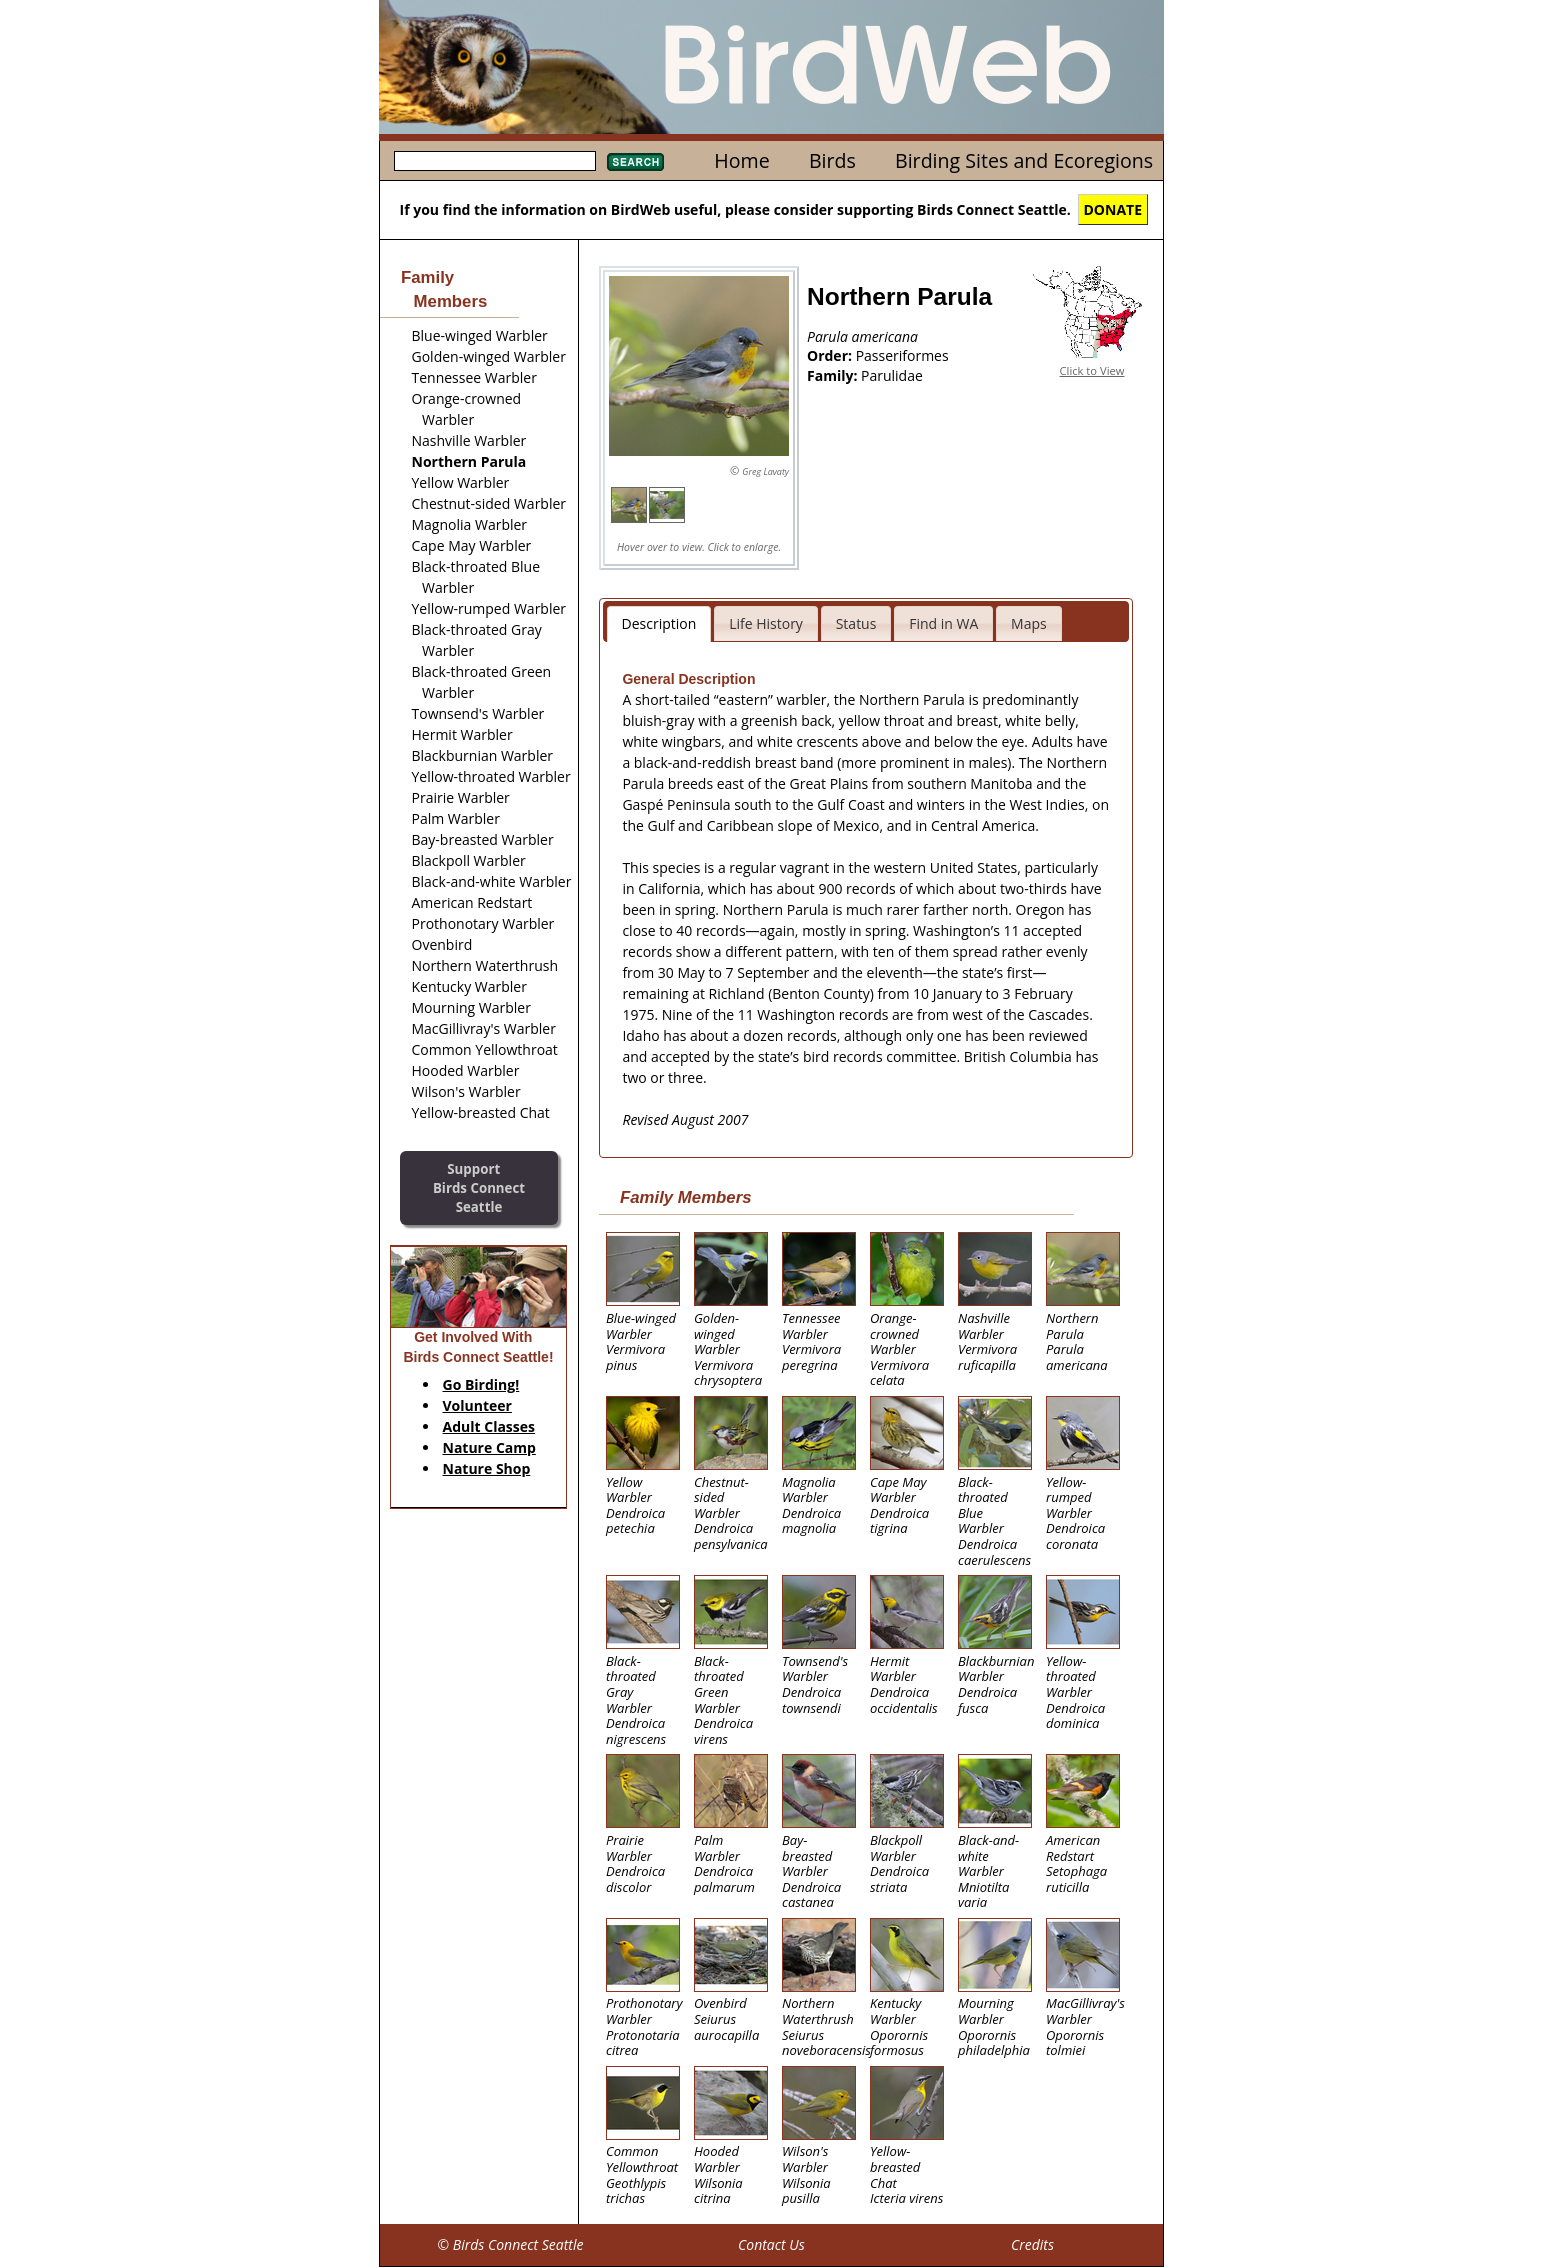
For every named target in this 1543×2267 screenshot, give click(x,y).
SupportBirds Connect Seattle (479, 1187)
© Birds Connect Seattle (510, 2244)
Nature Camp (489, 1447)
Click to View (1092, 370)
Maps (1029, 623)
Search (635, 162)
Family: (834, 375)
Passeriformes (902, 355)
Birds (832, 160)
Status (856, 623)
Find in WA (943, 623)
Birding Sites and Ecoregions (1024, 160)
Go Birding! (481, 1384)
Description (659, 623)
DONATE (1113, 209)
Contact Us (771, 2244)
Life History (766, 623)
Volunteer (477, 1405)
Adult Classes (489, 1426)
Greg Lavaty (765, 471)
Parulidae (892, 375)
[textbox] (495, 161)
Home (741, 160)
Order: (831, 355)
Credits (1032, 2244)
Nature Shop (487, 1468)
